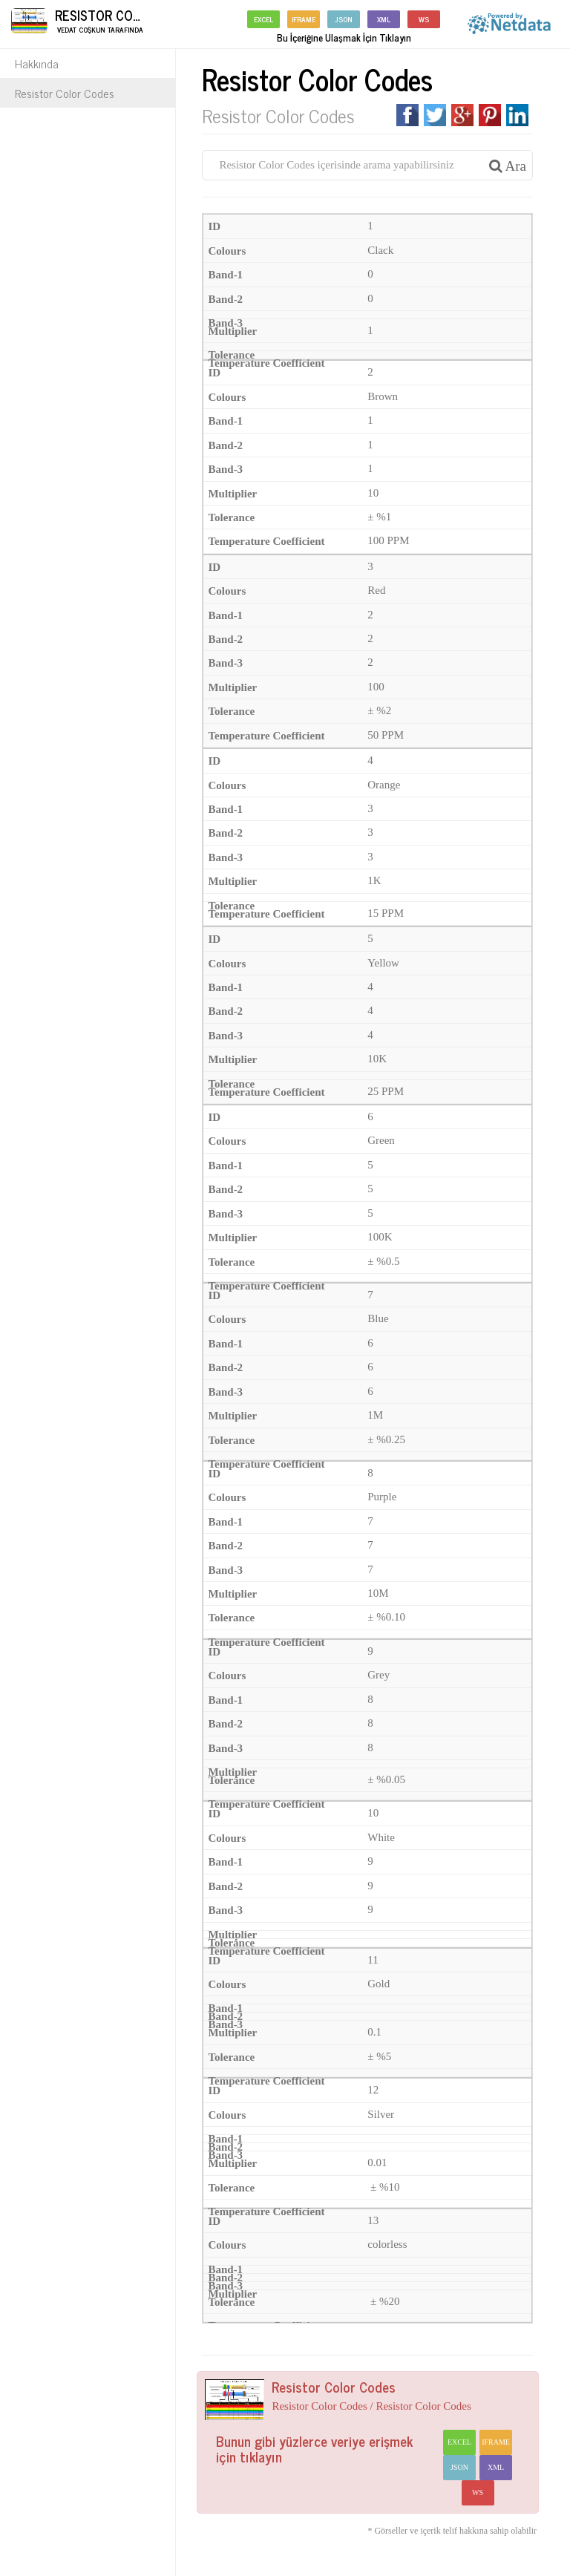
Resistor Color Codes (64, 92)
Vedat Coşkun (80, 29)
